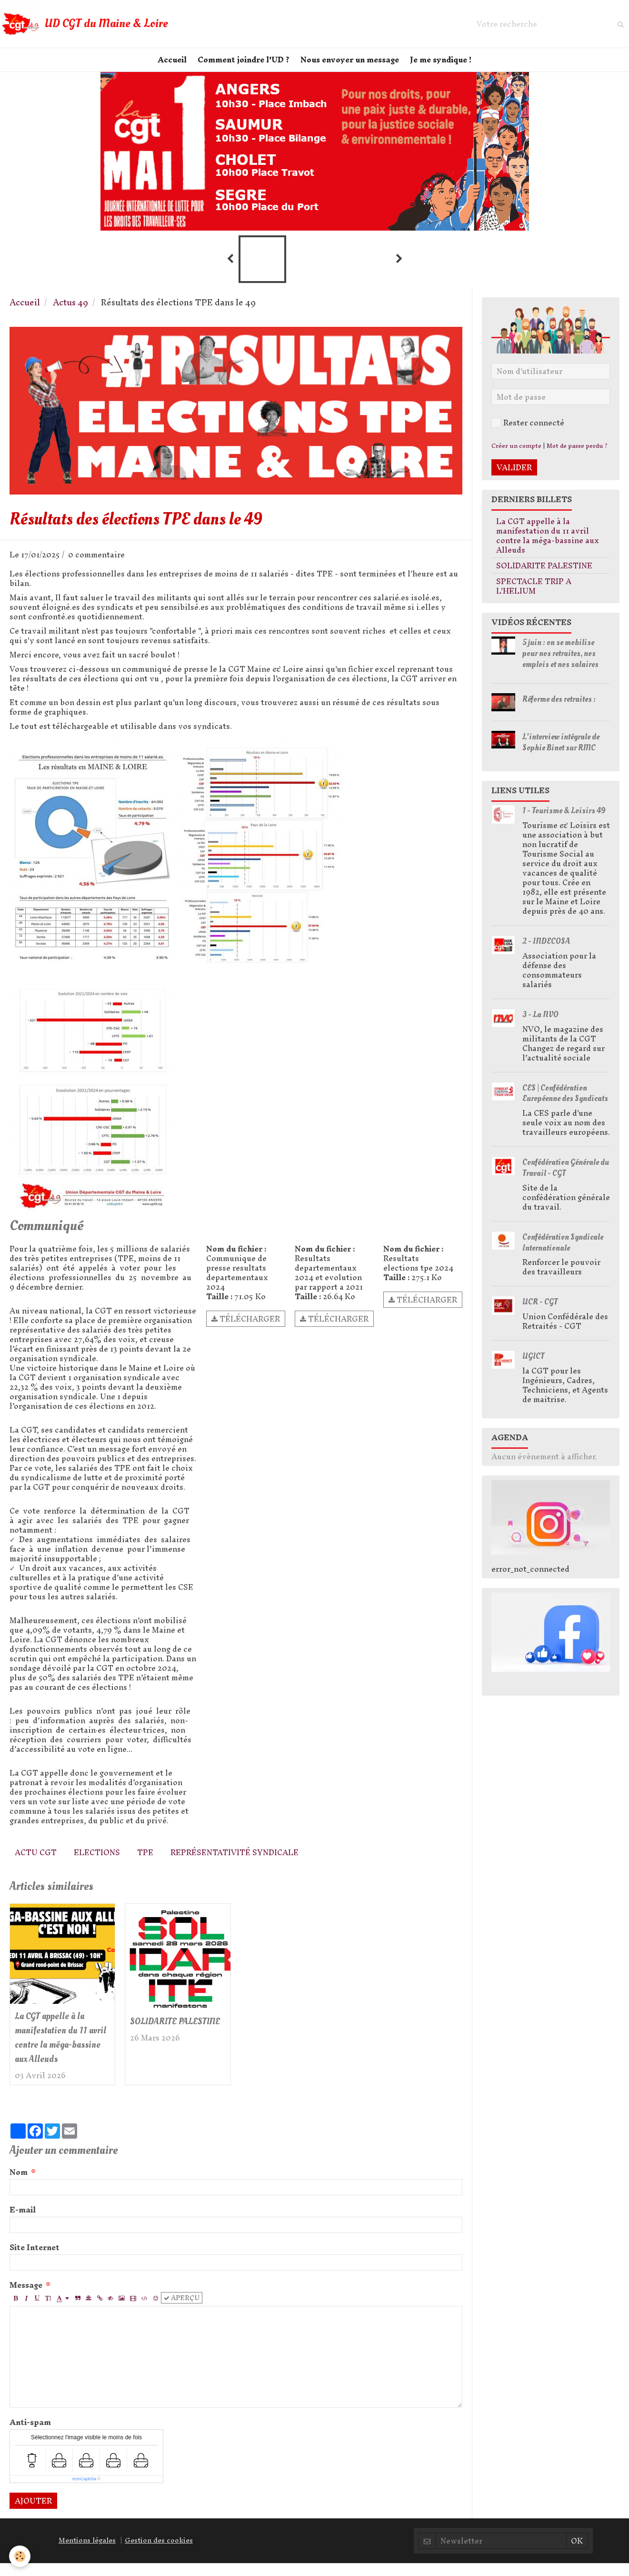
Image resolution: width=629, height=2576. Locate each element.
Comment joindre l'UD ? (242, 64)
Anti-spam (30, 2435)
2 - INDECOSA (546, 951)
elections (97, 1862)
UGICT (533, 1366)
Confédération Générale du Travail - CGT (565, 1178)
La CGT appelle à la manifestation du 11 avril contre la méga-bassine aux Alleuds (62, 2048)
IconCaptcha (84, 2491)
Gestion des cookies (159, 2553)
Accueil (167, 64)
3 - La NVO (540, 1024)
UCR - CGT (540, 1311)
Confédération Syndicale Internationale (562, 1252)
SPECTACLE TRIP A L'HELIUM (533, 596)
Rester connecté (527, 432)
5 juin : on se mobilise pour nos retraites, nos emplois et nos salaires (560, 663)
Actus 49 (70, 312)
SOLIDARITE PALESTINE (159, 2038)
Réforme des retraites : (559, 709)
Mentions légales (87, 2553)
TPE (145, 1862)
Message (26, 2298)
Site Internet (35, 2260)
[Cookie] (20, 2556)
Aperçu (182, 2310)
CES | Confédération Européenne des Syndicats (565, 1103)
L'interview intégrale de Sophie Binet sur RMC (560, 752)
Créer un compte (516, 456)
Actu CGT (36, 1862)
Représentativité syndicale (234, 1862)
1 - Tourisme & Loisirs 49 (564, 820)
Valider (514, 477)
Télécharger (245, 1329)
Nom (19, 2185)
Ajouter (33, 2513)
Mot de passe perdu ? (577, 456)
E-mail (23, 2222)
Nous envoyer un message (351, 64)
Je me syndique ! (446, 64)
